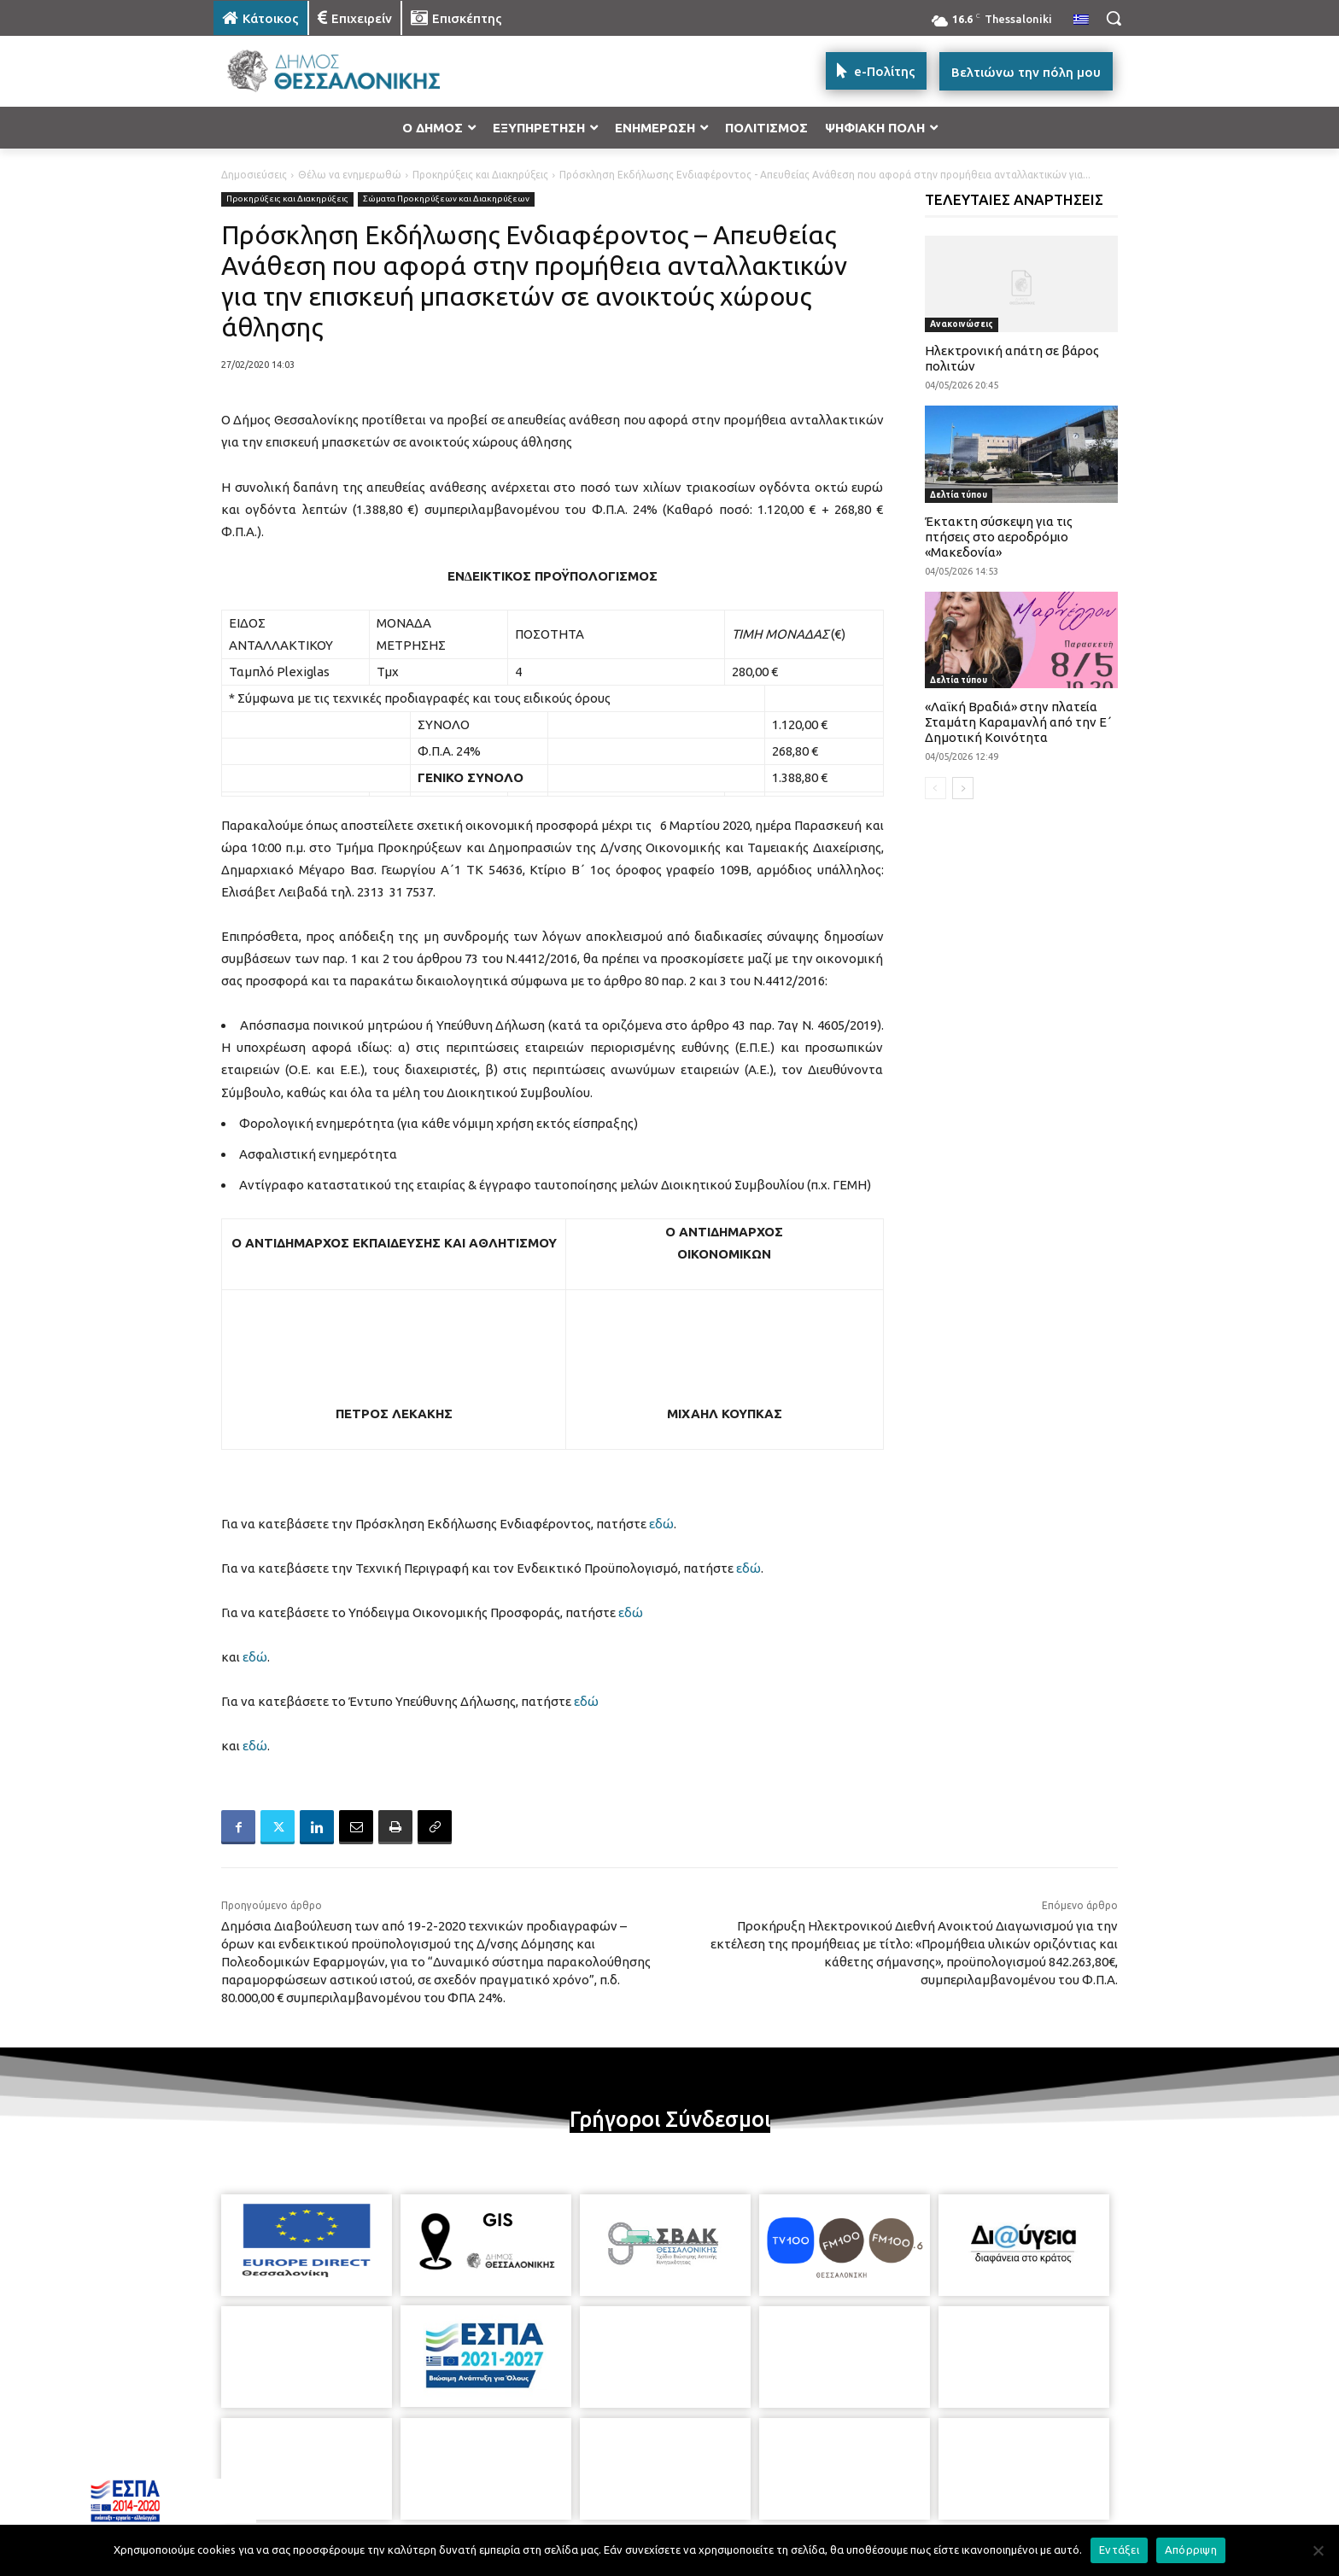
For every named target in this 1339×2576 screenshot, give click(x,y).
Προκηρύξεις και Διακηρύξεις (480, 174)
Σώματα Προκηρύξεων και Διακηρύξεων (446, 199)
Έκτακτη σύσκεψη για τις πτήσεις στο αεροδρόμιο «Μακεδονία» (999, 536)
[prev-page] (935, 788)
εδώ (661, 1523)
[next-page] (963, 788)
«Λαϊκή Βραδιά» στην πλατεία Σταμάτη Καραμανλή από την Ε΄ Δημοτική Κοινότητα (1018, 722)
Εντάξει (1119, 2550)
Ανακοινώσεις (961, 324)
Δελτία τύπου (958, 494)
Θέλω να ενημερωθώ (349, 174)
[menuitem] (1081, 20)
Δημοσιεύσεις (254, 174)
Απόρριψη (1191, 2550)
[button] (1114, 18)
